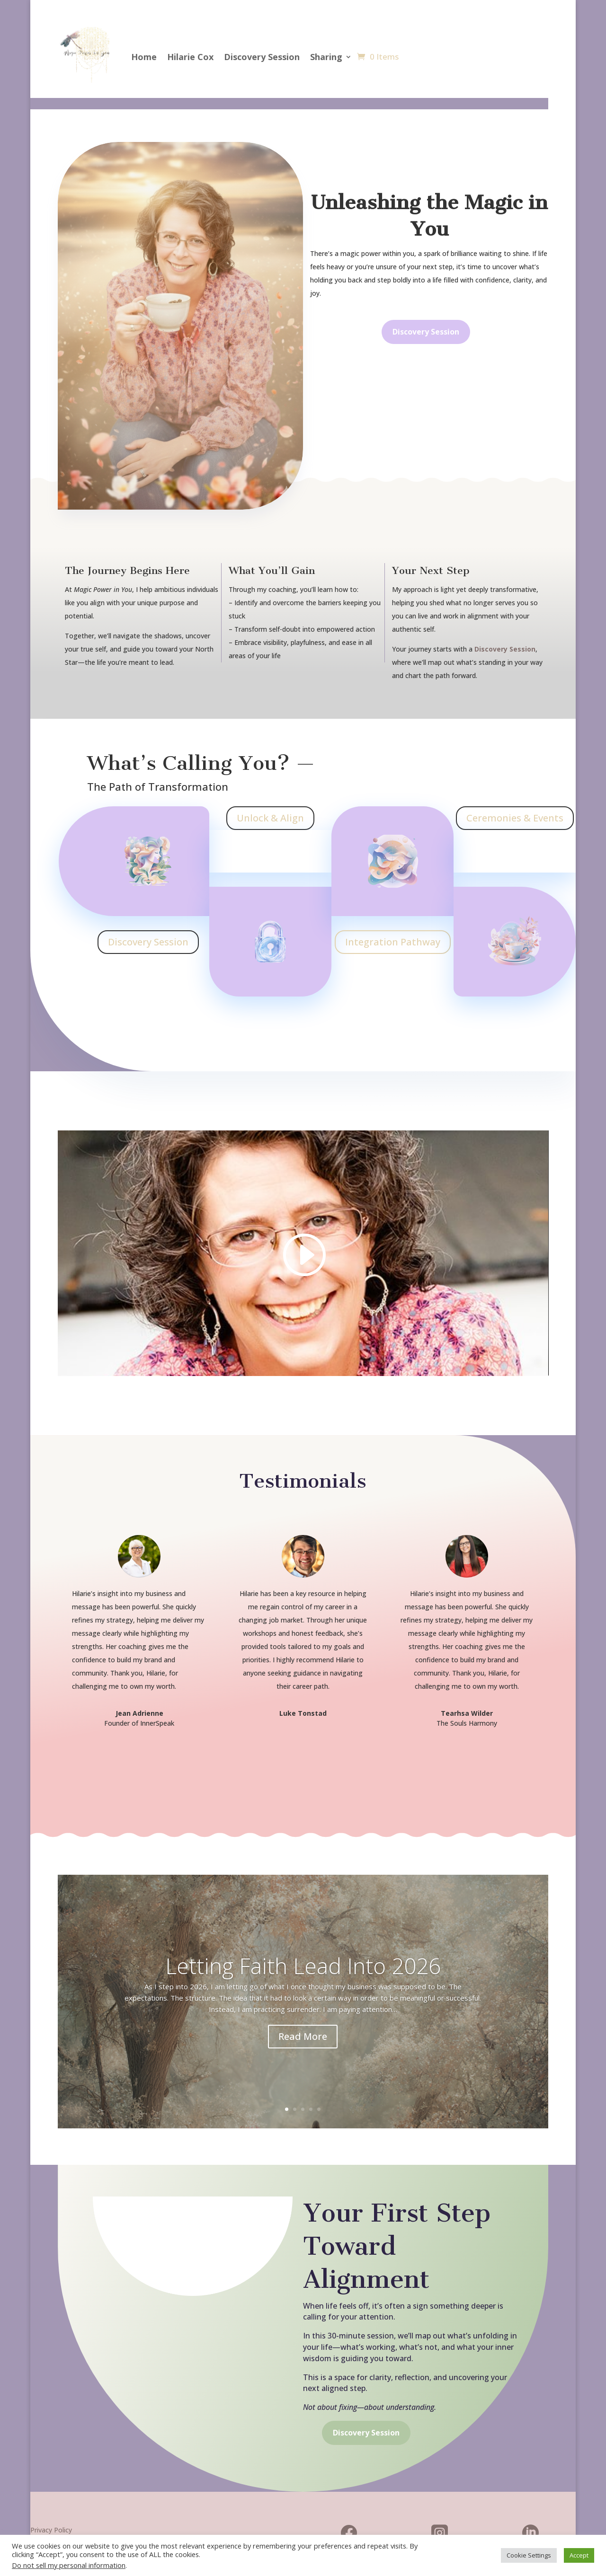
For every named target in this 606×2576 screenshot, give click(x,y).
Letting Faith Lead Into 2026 (303, 1965)
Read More (302, 2036)
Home (144, 56)
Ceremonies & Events (514, 818)
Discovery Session (262, 56)
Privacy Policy (51, 2529)
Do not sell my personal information (68, 2565)
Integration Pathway (392, 941)
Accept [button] (579, 2555)
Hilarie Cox (190, 56)
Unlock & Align (270, 818)
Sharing (326, 56)
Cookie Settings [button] (529, 2555)
